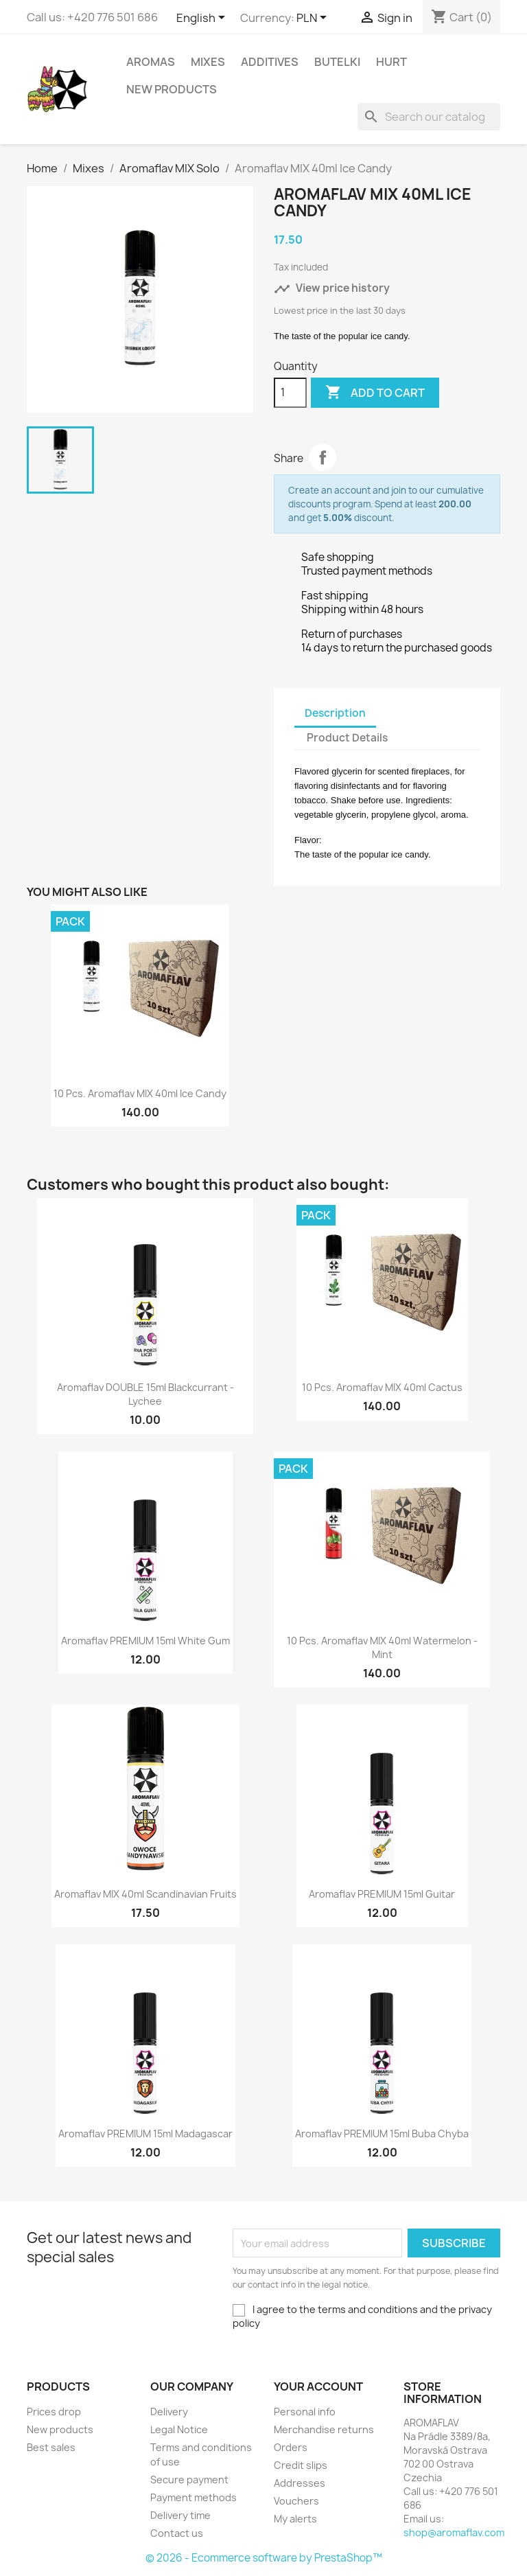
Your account (318, 2386)
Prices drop (54, 2411)
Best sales (51, 2447)
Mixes (208, 61)
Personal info (305, 2411)
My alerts (295, 2518)
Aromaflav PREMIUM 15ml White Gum (145, 1640)
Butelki (337, 61)
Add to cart (375, 393)
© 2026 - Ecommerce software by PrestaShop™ (263, 2558)
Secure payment (189, 2479)
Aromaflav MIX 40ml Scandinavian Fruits (145, 1893)
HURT (391, 61)
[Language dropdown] (203, 18)
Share (322, 457)
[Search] (429, 116)
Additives (269, 61)
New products (60, 2429)
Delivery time (180, 2515)
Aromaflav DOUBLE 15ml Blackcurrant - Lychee (145, 1394)
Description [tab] (335, 713)
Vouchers (296, 2500)
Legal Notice (179, 2429)
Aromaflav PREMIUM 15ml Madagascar (145, 2133)
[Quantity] (290, 393)
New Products (171, 89)
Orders (290, 2447)
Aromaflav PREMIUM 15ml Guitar (382, 1893)
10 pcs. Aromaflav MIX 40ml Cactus (382, 1387)
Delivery (169, 2411)
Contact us (176, 2533)
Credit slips (300, 2465)
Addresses (299, 2482)
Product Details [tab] (347, 738)
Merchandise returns (324, 2429)
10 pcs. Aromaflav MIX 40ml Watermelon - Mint (382, 1647)
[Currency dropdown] (313, 18)
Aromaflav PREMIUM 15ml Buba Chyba (382, 2133)
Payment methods (193, 2497)
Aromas (150, 61)
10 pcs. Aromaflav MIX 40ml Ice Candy (140, 1093)
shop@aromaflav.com (453, 2532)
